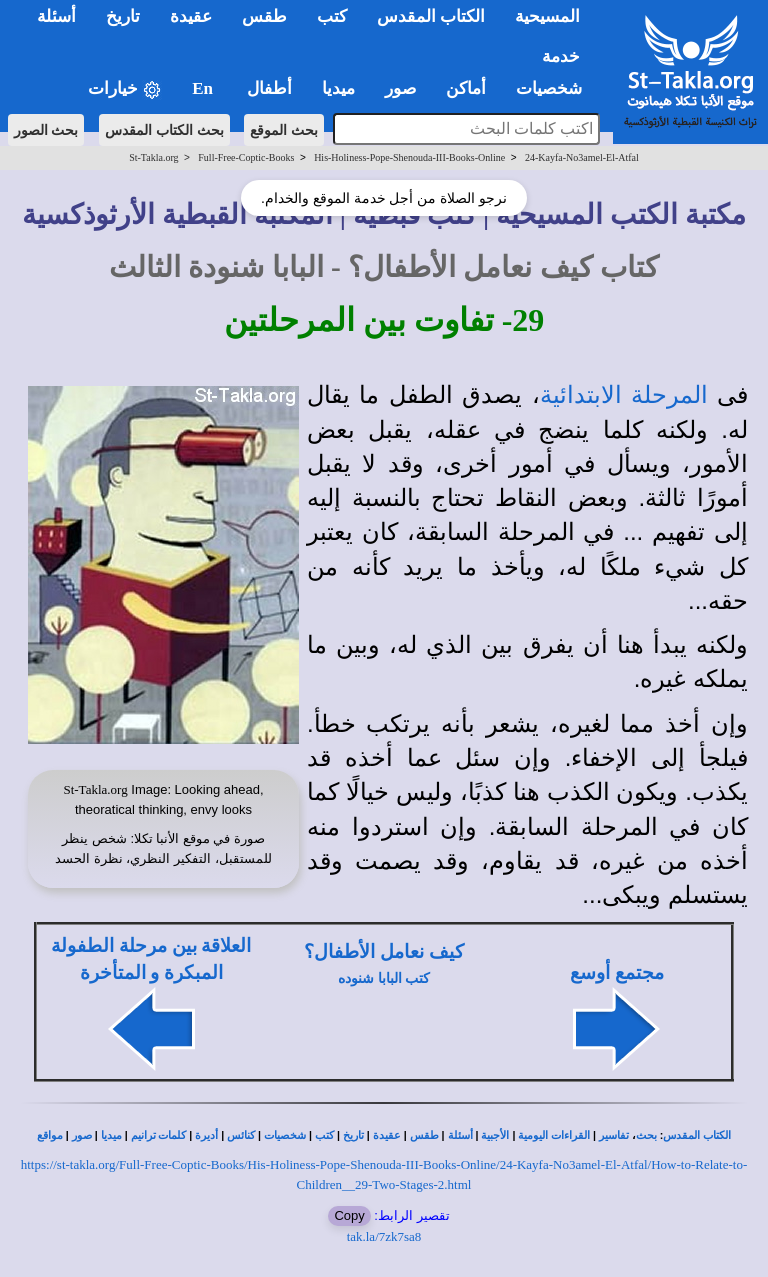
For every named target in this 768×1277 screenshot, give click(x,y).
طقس (424, 1135)
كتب (324, 1135)
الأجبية (495, 1135)
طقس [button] (264, 16)
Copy (349, 1215)
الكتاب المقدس (697, 1135)
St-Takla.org (153, 157)
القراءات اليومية (554, 1135)
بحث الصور (46, 130)
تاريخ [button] (123, 16)
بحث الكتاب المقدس (164, 130)
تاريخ (353, 1135)
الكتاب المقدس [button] (431, 16)
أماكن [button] (466, 88)
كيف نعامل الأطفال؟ (383, 951)
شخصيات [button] (555, 88)
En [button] (204, 88)
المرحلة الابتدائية (624, 395)
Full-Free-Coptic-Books (246, 157)
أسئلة (460, 1135)
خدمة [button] (561, 56)
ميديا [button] (338, 88)
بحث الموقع (284, 130)
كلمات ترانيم (159, 1135)
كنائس (241, 1135)
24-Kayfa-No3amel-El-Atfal (582, 157)
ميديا (111, 1135)
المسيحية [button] (547, 16)
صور (82, 1135)
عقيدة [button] (191, 16)
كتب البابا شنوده (384, 978)
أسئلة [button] (56, 16)
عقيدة (387, 1135)
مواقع (50, 1135)
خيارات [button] (125, 89)
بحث (646, 1135)
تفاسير (614, 1135)
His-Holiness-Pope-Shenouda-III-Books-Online (409, 157)
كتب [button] (332, 16)
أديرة (206, 1135)
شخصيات (285, 1135)
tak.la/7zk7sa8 (384, 1236)
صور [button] (400, 88)
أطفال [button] (269, 88)
